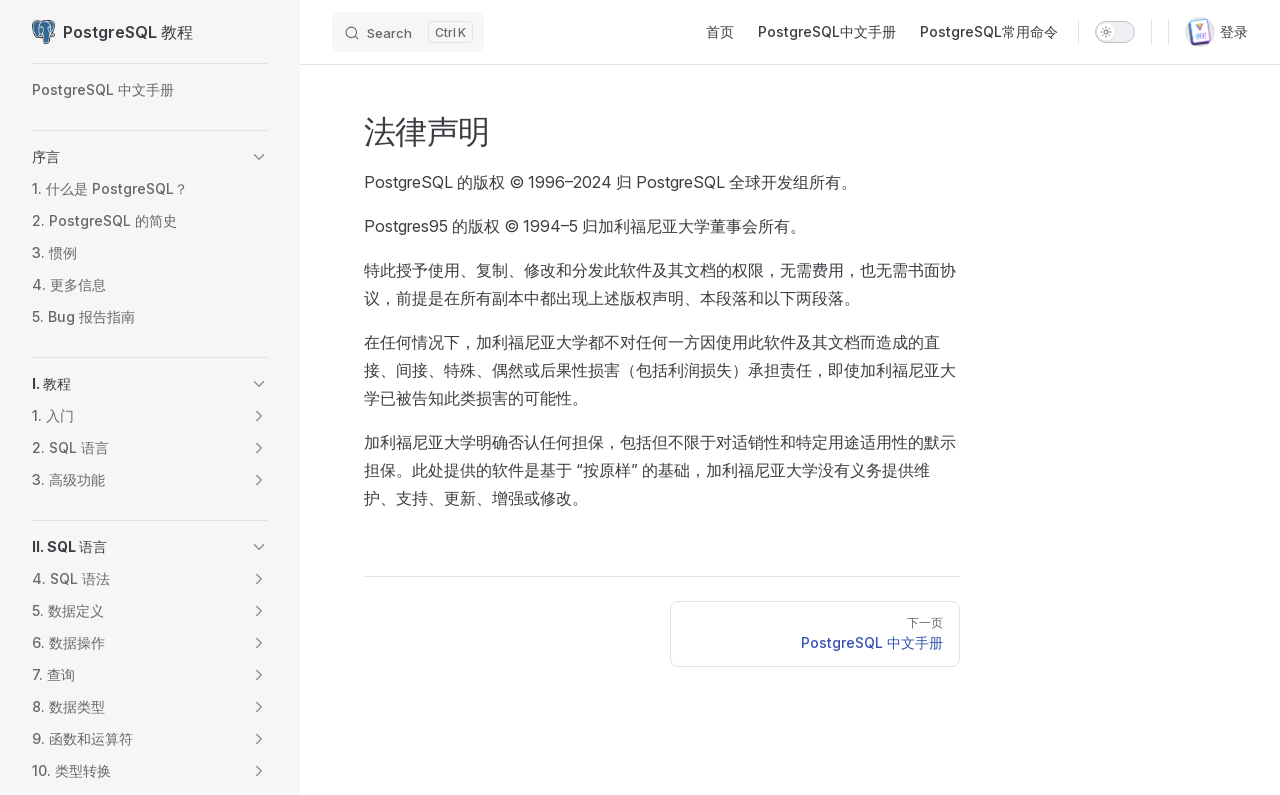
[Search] (408, 32)
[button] (259, 157)
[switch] (1115, 32)
